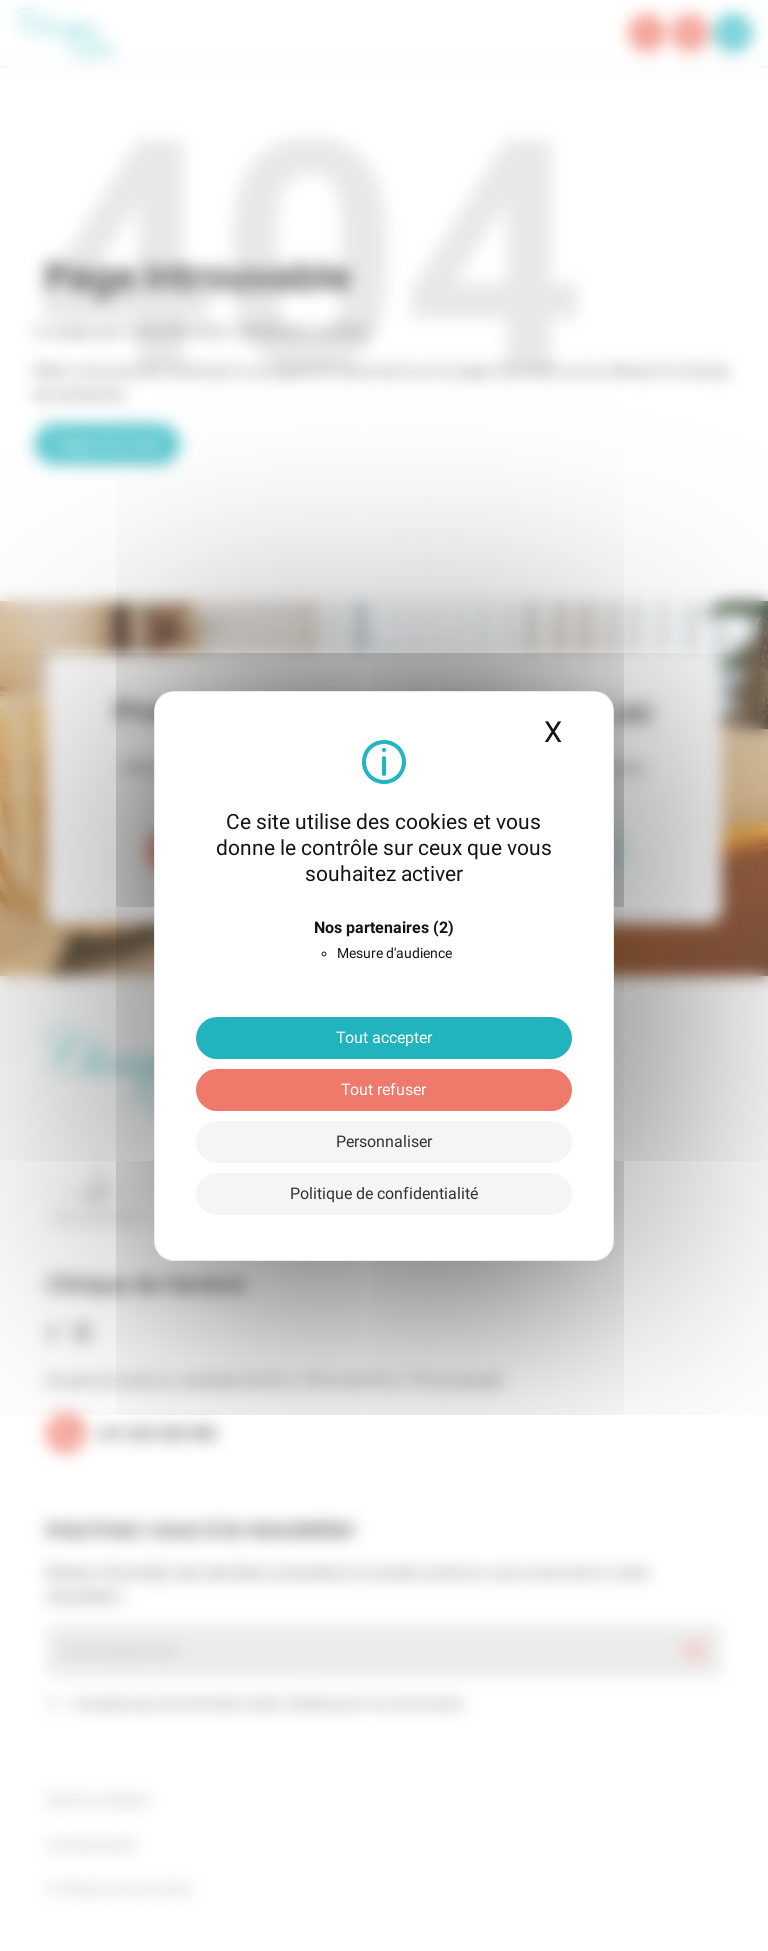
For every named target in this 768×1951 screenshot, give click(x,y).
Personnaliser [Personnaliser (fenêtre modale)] (384, 1141)
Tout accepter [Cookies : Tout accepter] (384, 1037)
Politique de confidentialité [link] (384, 1193)
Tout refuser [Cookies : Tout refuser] (383, 1089)
